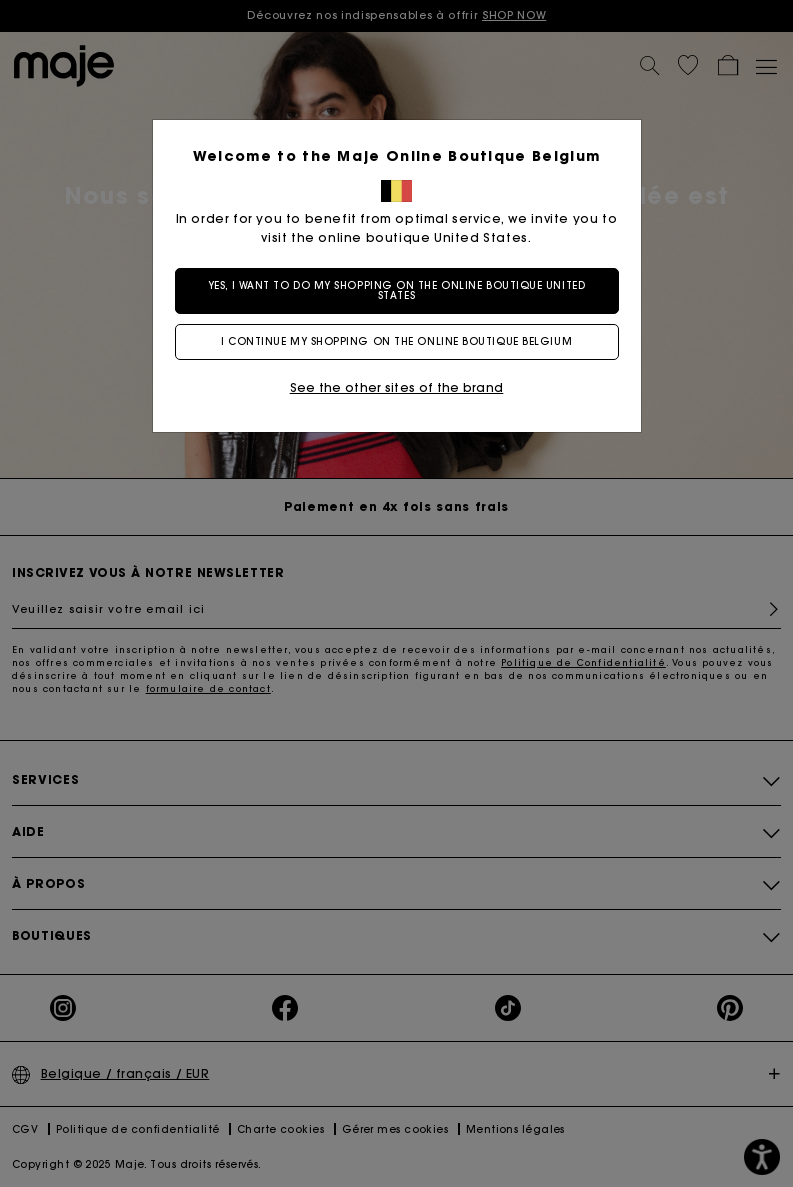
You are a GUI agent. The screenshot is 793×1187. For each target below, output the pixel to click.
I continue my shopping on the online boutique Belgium (396, 341)
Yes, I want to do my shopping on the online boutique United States (396, 290)
